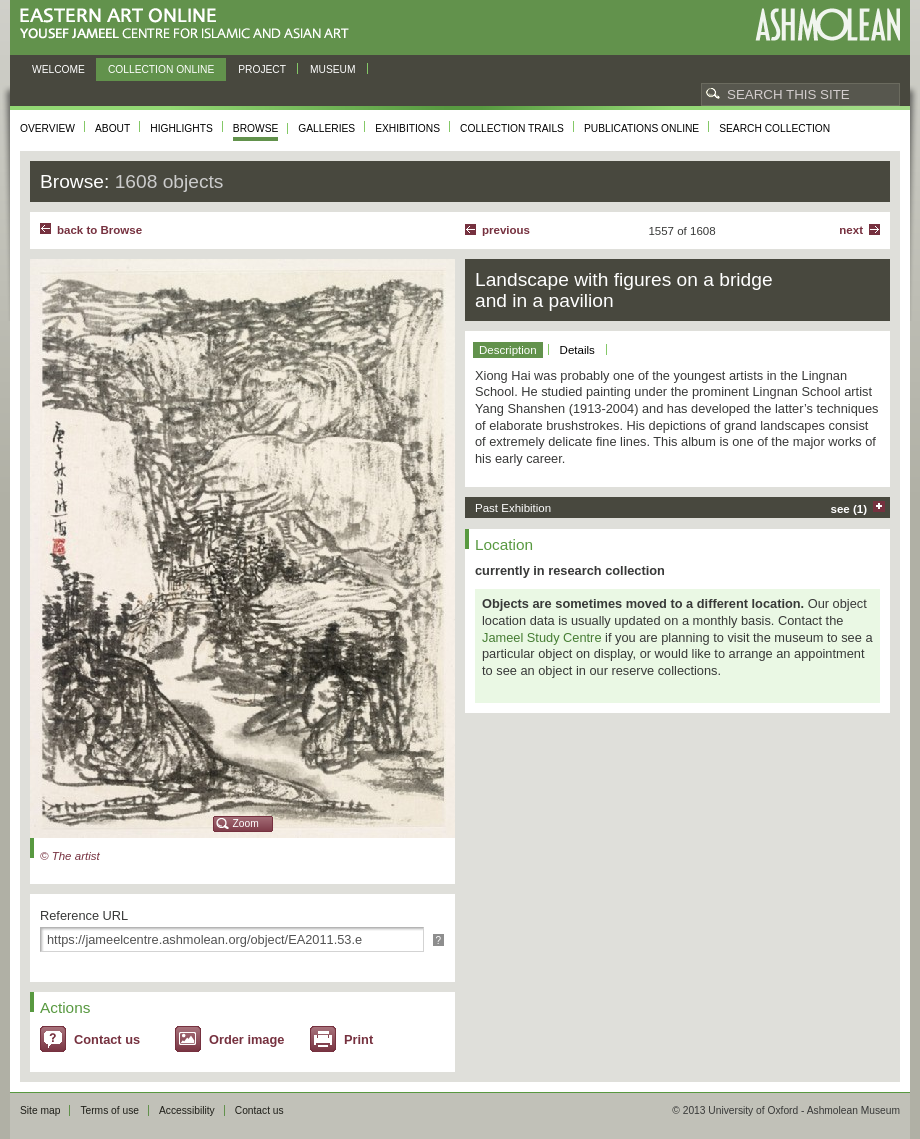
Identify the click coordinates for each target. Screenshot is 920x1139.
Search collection (774, 128)
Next (851, 230)
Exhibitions (407, 128)
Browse (256, 128)
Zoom (246, 823)
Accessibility (187, 1110)
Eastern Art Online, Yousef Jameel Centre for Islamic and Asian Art (189, 24)
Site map (40, 1110)
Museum (333, 69)
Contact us (107, 1039)
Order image (246, 1039)
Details (577, 350)
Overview (47, 128)
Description (508, 350)
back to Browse (99, 230)
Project (262, 69)
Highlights (181, 128)
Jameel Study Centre (542, 637)
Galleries (326, 128)
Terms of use (109, 1110)
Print (358, 1039)
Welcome (58, 69)
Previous (506, 230)
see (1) (849, 509)
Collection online (161, 69)
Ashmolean (827, 24)
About (112, 128)
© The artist (70, 856)
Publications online (641, 128)
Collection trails (512, 128)
